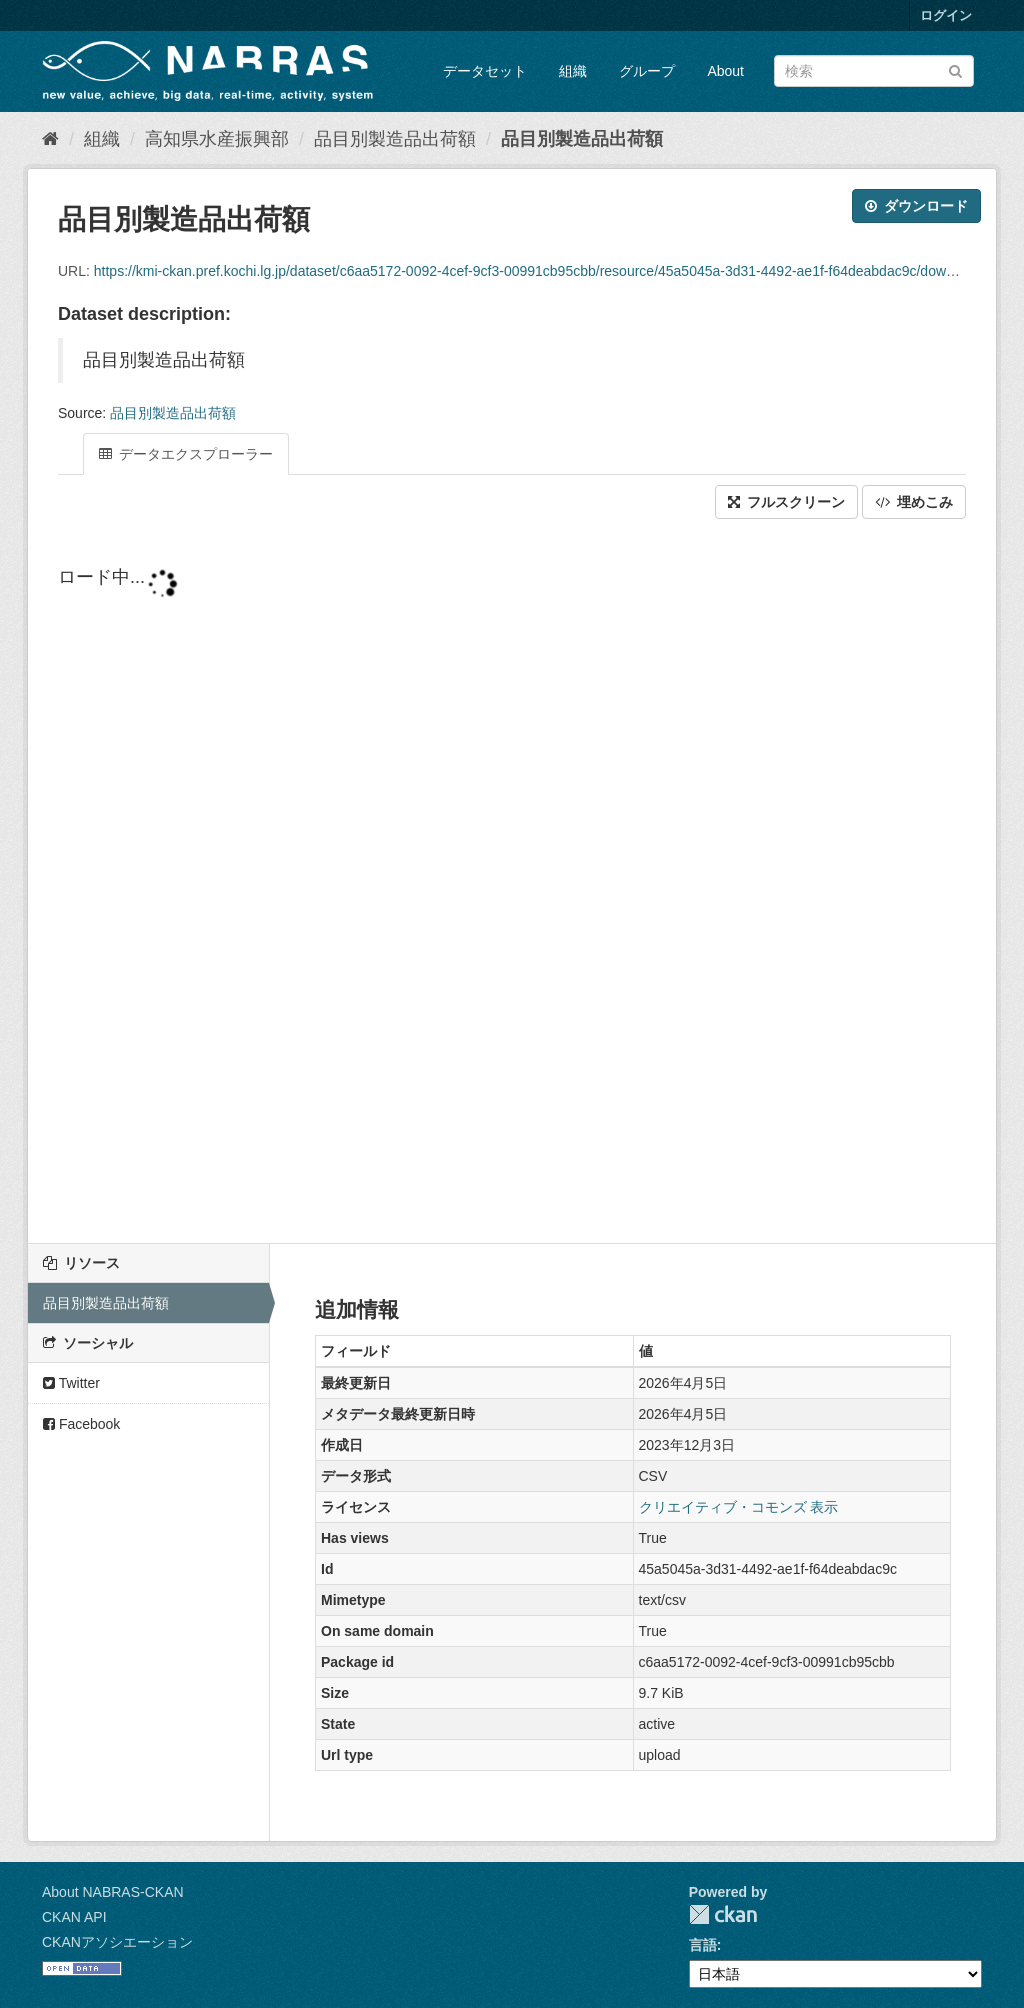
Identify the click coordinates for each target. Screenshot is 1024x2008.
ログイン (946, 15)
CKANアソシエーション (117, 1942)
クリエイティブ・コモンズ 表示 (739, 1507)
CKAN (723, 1914)
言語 (703, 1945)
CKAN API (74, 1917)
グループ (647, 71)
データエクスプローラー (186, 454)
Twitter (71, 1383)
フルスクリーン (786, 502)
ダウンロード (916, 206)
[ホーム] (50, 139)
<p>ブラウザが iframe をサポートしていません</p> (512, 883)
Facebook (81, 1424)
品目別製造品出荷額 (395, 139)
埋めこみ (914, 502)
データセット (485, 71)
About (725, 71)
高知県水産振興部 (217, 139)
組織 (573, 71)
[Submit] (955, 69)
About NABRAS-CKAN (113, 1892)
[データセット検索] (874, 71)
